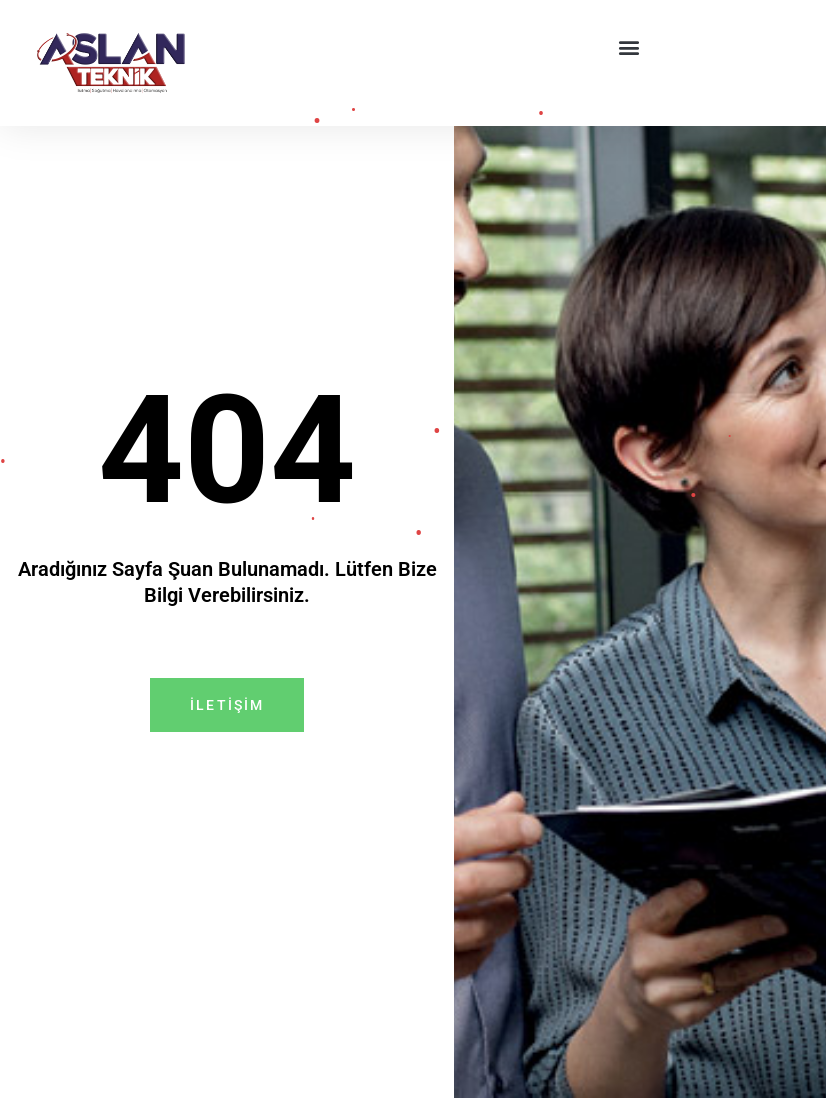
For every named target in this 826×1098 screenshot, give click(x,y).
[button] (629, 46)
